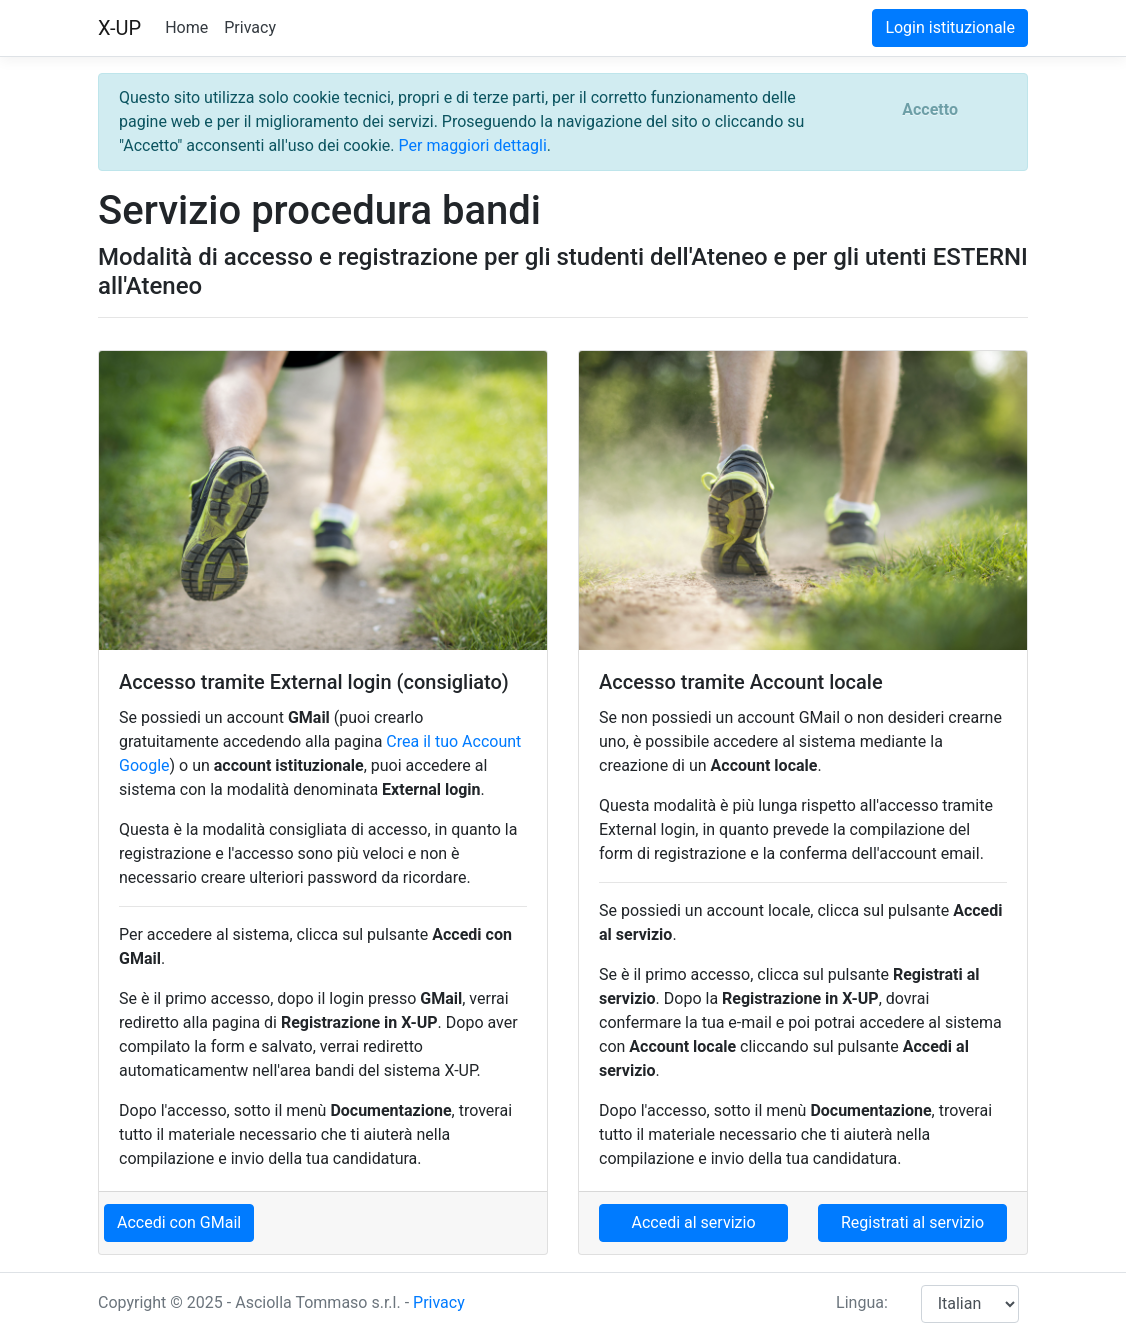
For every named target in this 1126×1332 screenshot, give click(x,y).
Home (186, 27)
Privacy (250, 27)
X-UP (119, 28)
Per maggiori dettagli (473, 145)
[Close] (930, 110)
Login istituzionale (950, 27)
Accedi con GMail (179, 1222)
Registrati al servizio (912, 1222)
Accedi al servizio (693, 1222)
